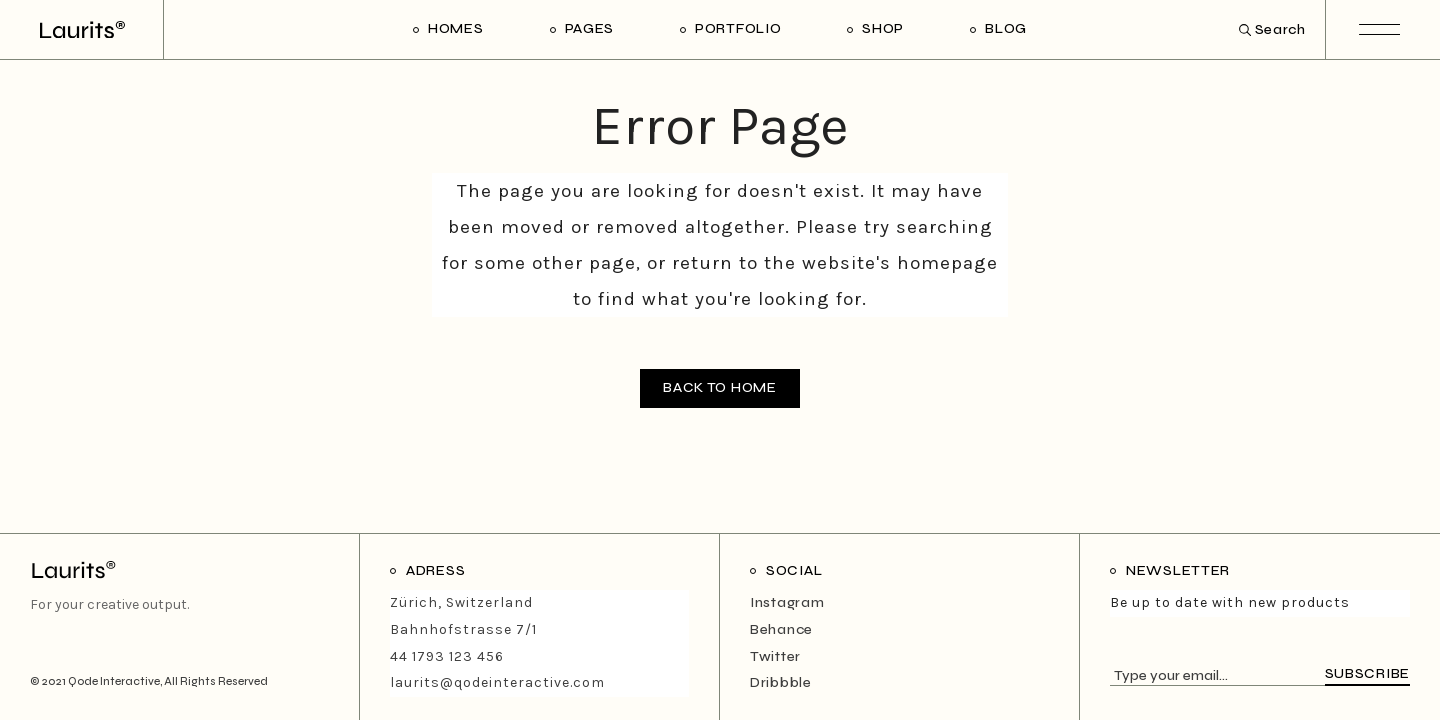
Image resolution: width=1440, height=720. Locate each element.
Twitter (775, 656)
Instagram (787, 602)
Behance (781, 629)
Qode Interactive (114, 681)
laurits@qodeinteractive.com (497, 682)
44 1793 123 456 (447, 656)
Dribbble (781, 682)
